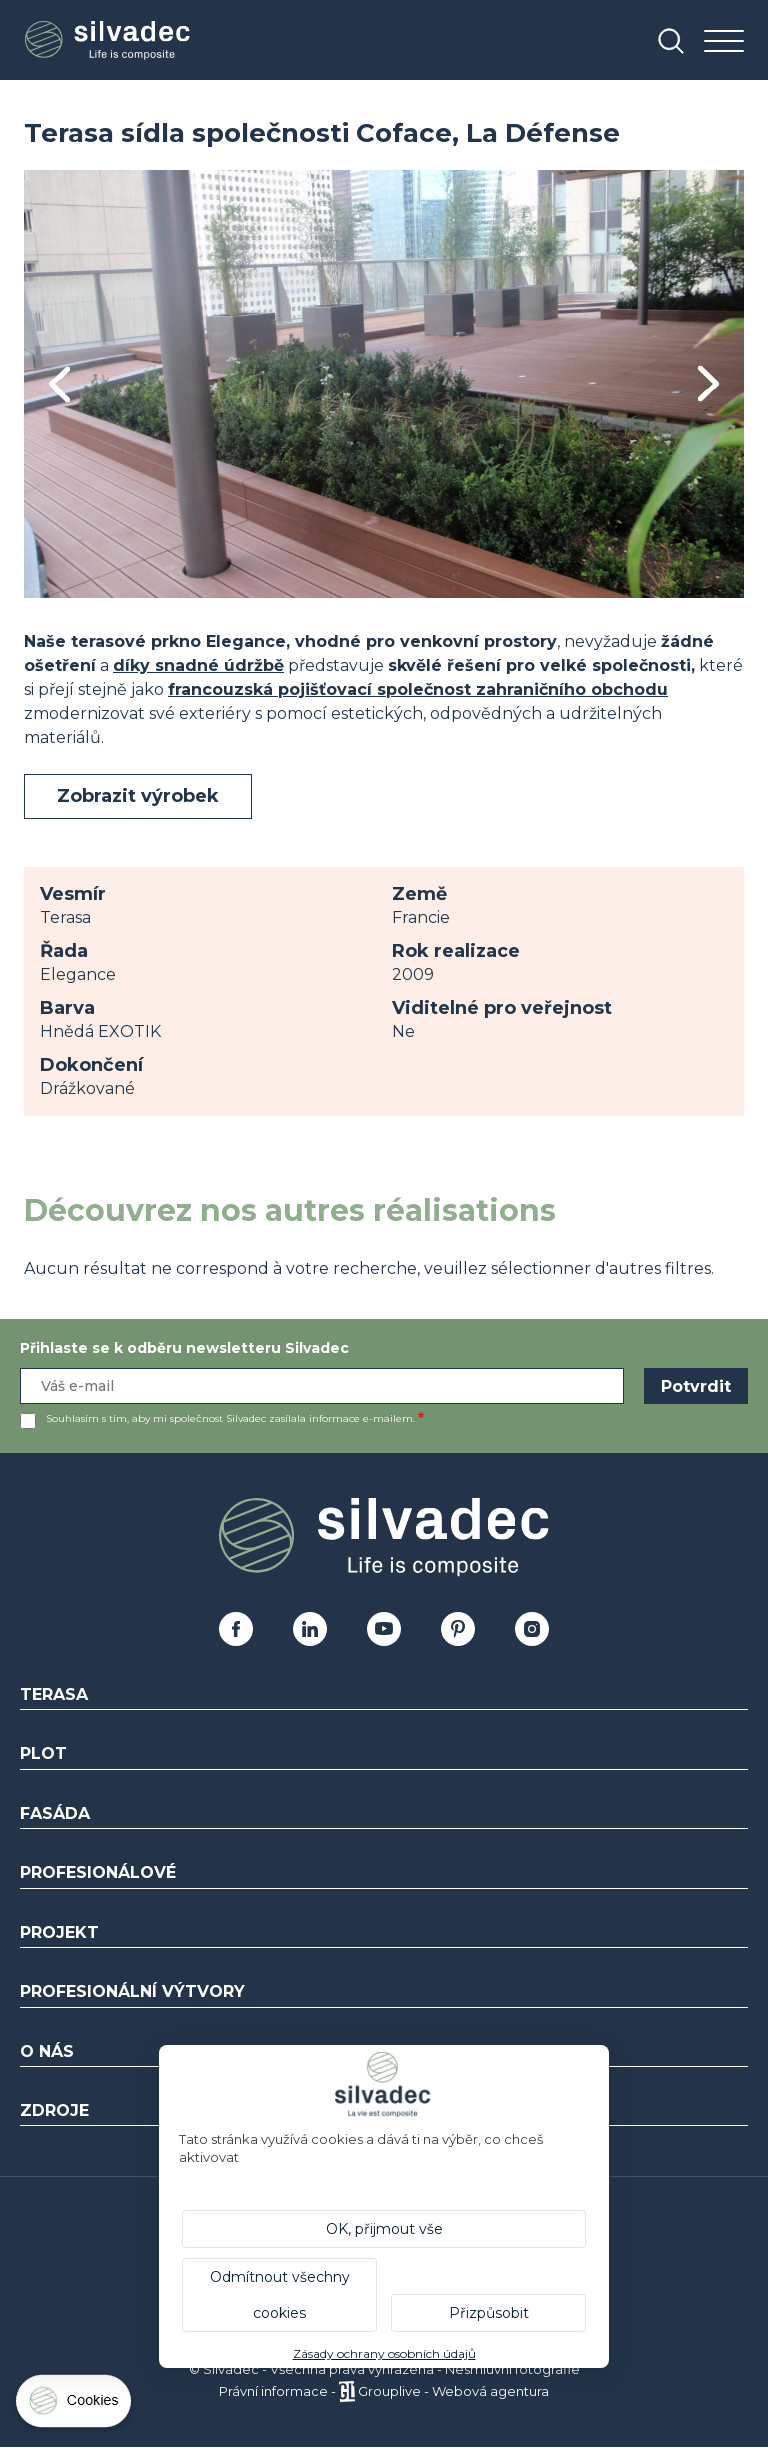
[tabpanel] (384, 384)
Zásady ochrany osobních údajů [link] (384, 2353)
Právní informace (273, 2391)
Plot (43, 1753)
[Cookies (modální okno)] (75, 2405)
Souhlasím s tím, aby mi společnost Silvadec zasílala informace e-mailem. (230, 1418)
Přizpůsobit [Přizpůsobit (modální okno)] (489, 2313)
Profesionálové (98, 1872)
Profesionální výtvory (132, 1991)
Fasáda (55, 1813)
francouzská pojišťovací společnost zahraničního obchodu (418, 689)
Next (708, 383)
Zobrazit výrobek (138, 796)
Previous (59, 384)
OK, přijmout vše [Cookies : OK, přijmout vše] (384, 2229)
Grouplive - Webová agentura (453, 2391)
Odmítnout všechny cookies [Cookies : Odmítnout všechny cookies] (280, 2295)
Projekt (59, 1932)
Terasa (54, 1694)
